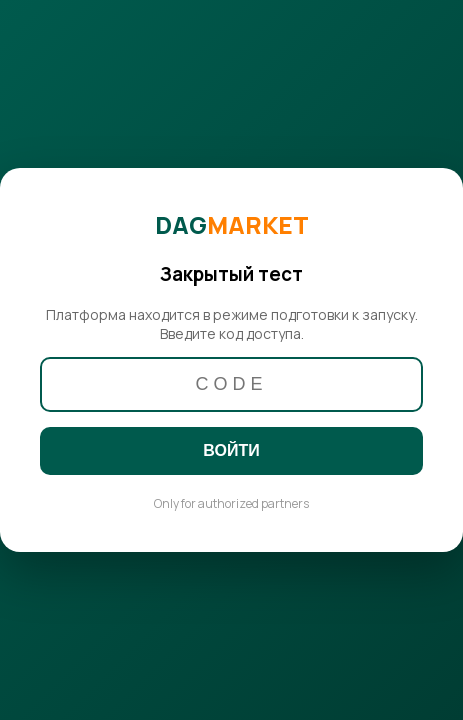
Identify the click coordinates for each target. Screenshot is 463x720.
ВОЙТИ (231, 450)
